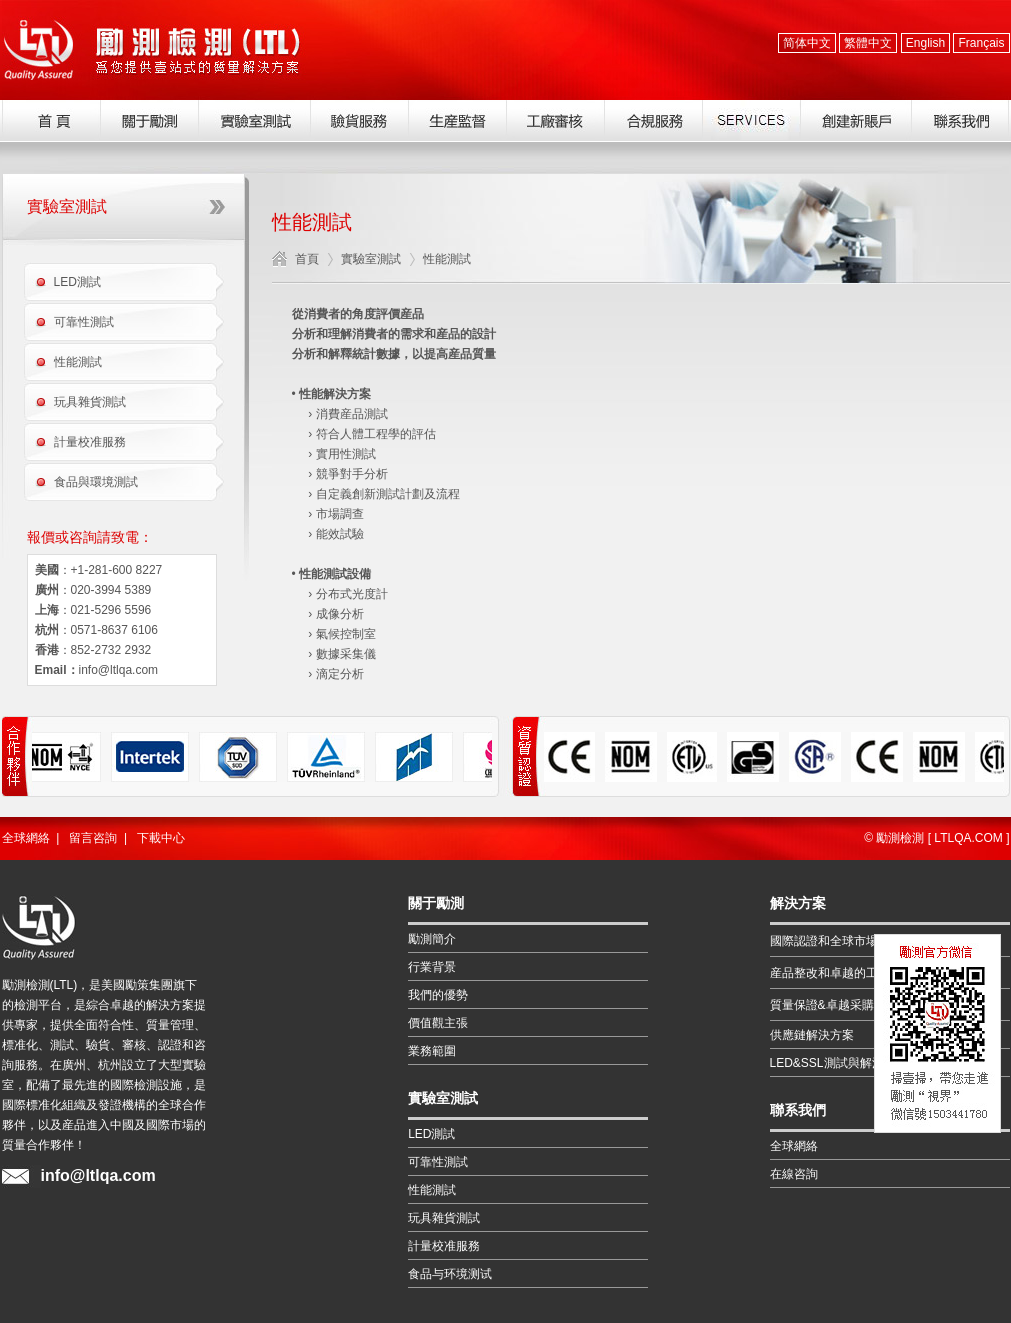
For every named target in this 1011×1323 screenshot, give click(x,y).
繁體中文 (868, 43)
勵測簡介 (432, 939)
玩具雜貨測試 (90, 402)
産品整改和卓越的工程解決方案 (854, 973)
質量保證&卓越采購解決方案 (846, 1005)
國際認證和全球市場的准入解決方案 (866, 941)
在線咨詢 (794, 1174)
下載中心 (161, 838)
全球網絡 (26, 838)
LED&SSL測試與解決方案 (839, 1063)
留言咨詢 (93, 838)
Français (981, 43)
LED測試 (77, 282)
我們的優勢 (438, 995)
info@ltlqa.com (119, 670)
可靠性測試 (84, 322)
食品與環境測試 (96, 482)
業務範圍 (432, 1051)
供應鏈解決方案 (812, 1035)
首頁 (307, 259)
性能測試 (78, 362)
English (925, 43)
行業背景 (432, 967)
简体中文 (807, 43)
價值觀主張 (438, 1023)
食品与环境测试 (450, 1274)
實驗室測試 (371, 259)
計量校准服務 (90, 442)
